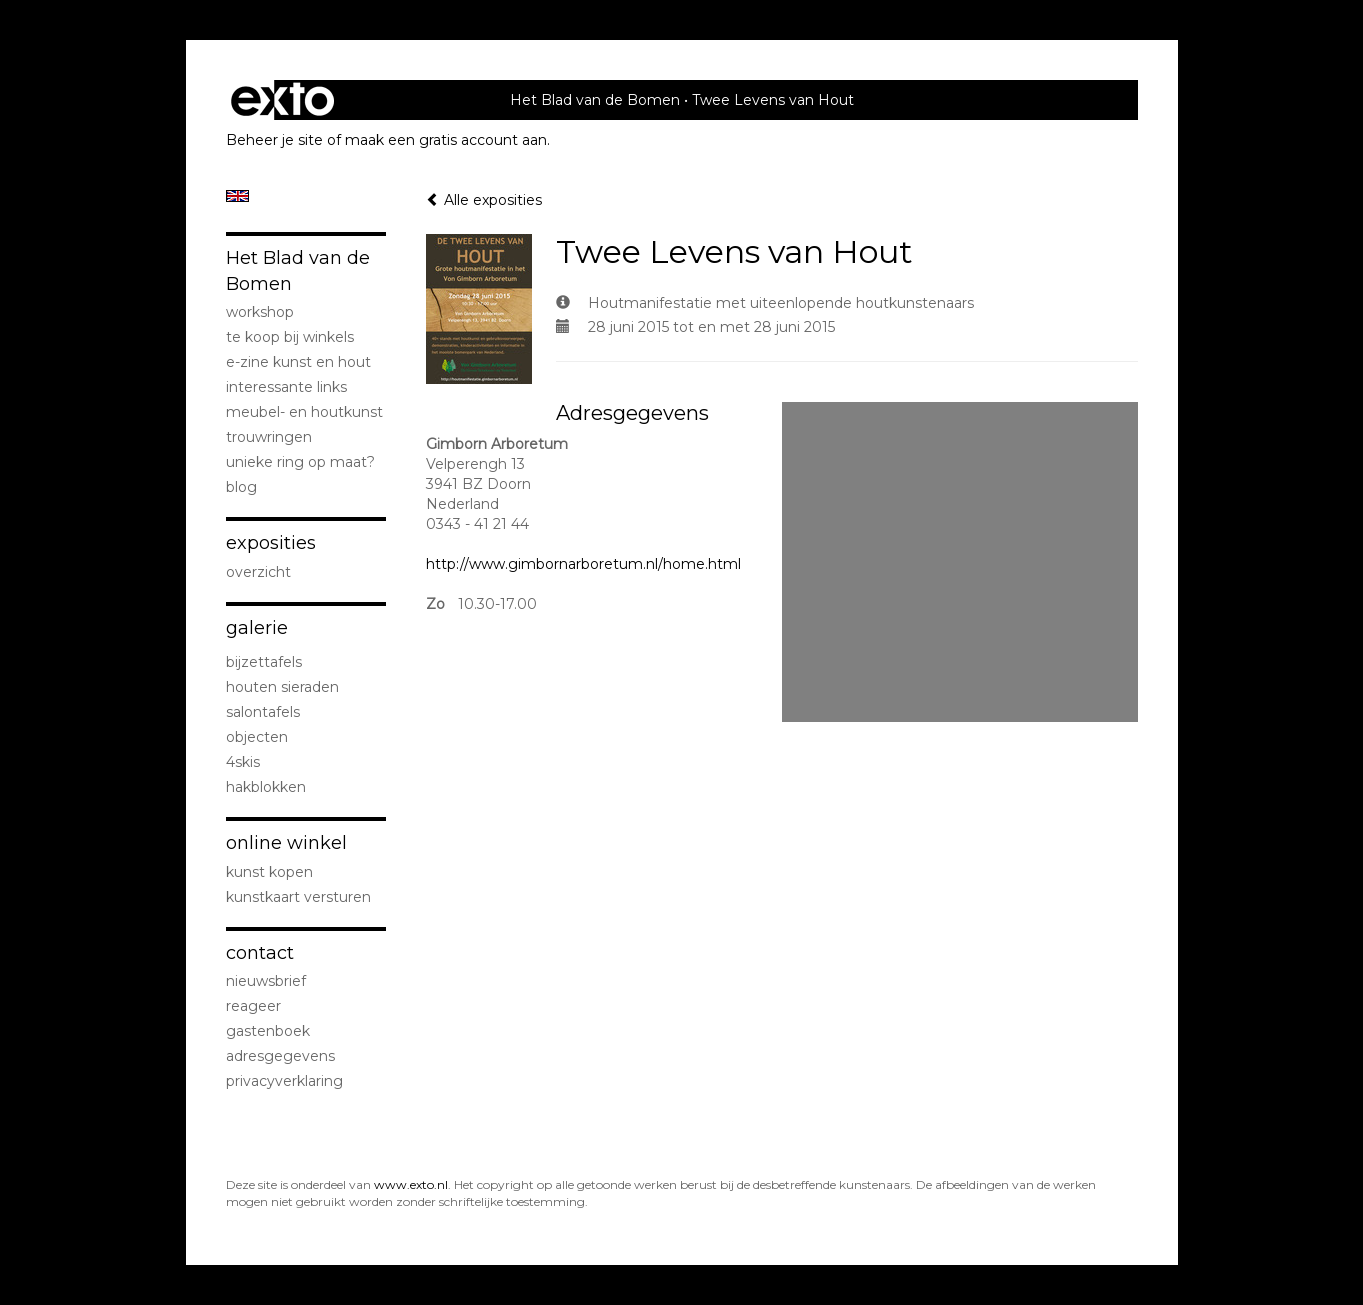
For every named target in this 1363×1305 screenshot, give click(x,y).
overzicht (258, 572)
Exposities (271, 543)
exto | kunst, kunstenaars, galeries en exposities (282, 100)
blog (241, 487)
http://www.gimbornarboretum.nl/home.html (583, 564)
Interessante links (286, 387)
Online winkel (286, 843)
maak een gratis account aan (446, 140)
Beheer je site (274, 140)
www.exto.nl (411, 1184)
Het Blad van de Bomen (595, 100)
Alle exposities (484, 200)
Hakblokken (266, 787)
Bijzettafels (264, 662)
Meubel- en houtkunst (304, 412)
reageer (253, 1006)
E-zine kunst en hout (298, 362)
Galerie (257, 628)
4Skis (243, 762)
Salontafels (263, 712)
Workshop (260, 312)
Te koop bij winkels (290, 337)
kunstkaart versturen (298, 897)
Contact (260, 953)
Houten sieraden (282, 687)
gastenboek (268, 1031)
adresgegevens (280, 1056)
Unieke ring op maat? (300, 462)
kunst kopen (269, 872)
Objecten (257, 737)
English (237, 196)
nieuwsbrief (266, 981)
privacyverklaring (284, 1081)
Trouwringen (269, 437)
